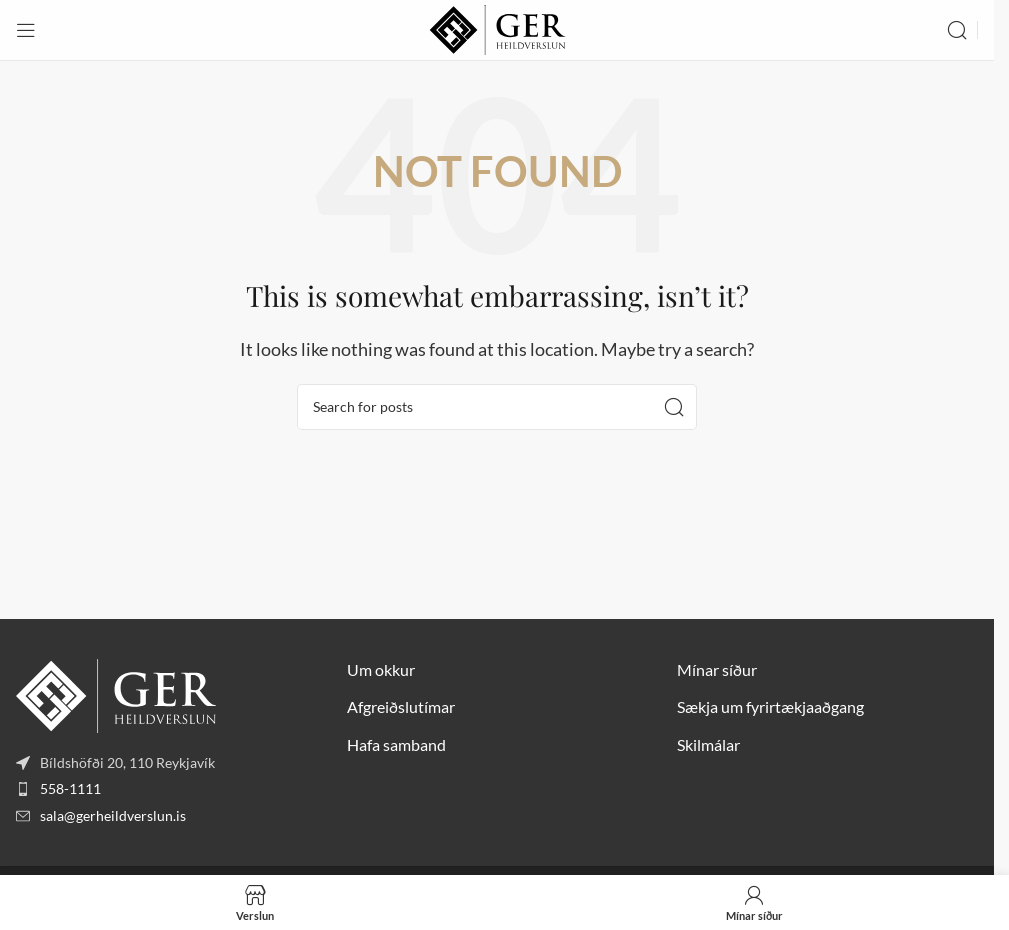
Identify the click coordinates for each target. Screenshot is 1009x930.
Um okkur (381, 669)
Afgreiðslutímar (401, 706)
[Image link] (116, 693)
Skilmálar (708, 744)
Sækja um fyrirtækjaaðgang (770, 706)
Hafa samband (396, 744)
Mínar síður (717, 669)
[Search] (957, 30)
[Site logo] (497, 27)
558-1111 (70, 788)
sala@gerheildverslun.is (113, 815)
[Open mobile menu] (26, 30)
